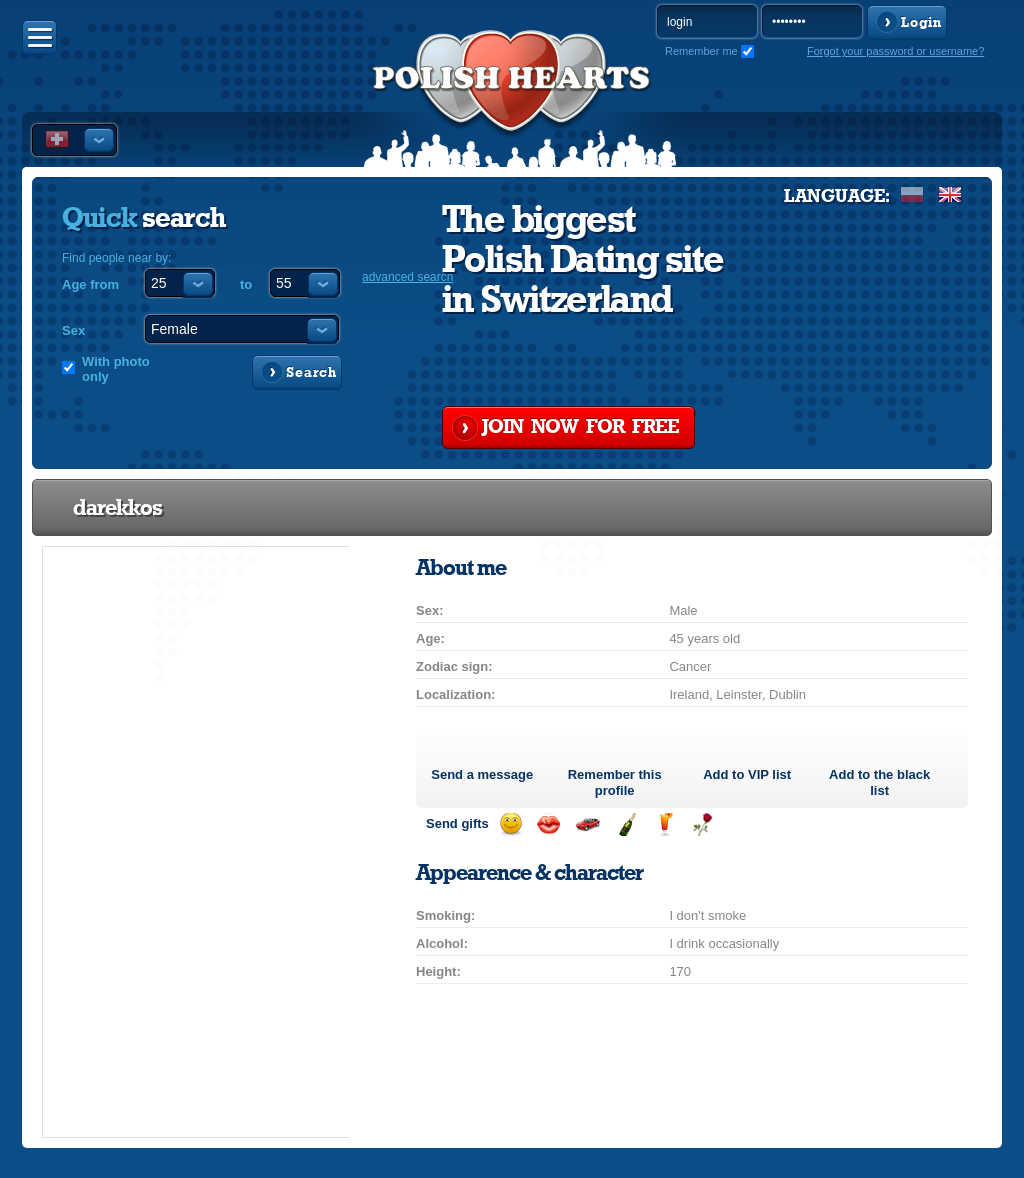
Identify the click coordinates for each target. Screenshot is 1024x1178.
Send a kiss (548, 824)
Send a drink (664, 824)
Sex (73, 330)
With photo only (116, 369)
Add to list (747, 774)
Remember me (701, 51)
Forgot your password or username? (895, 51)
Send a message (482, 774)
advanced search (407, 277)
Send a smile (510, 824)
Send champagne (626, 824)
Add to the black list (879, 782)
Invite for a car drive (587, 824)
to (246, 284)
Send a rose (702, 824)
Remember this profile (615, 782)
